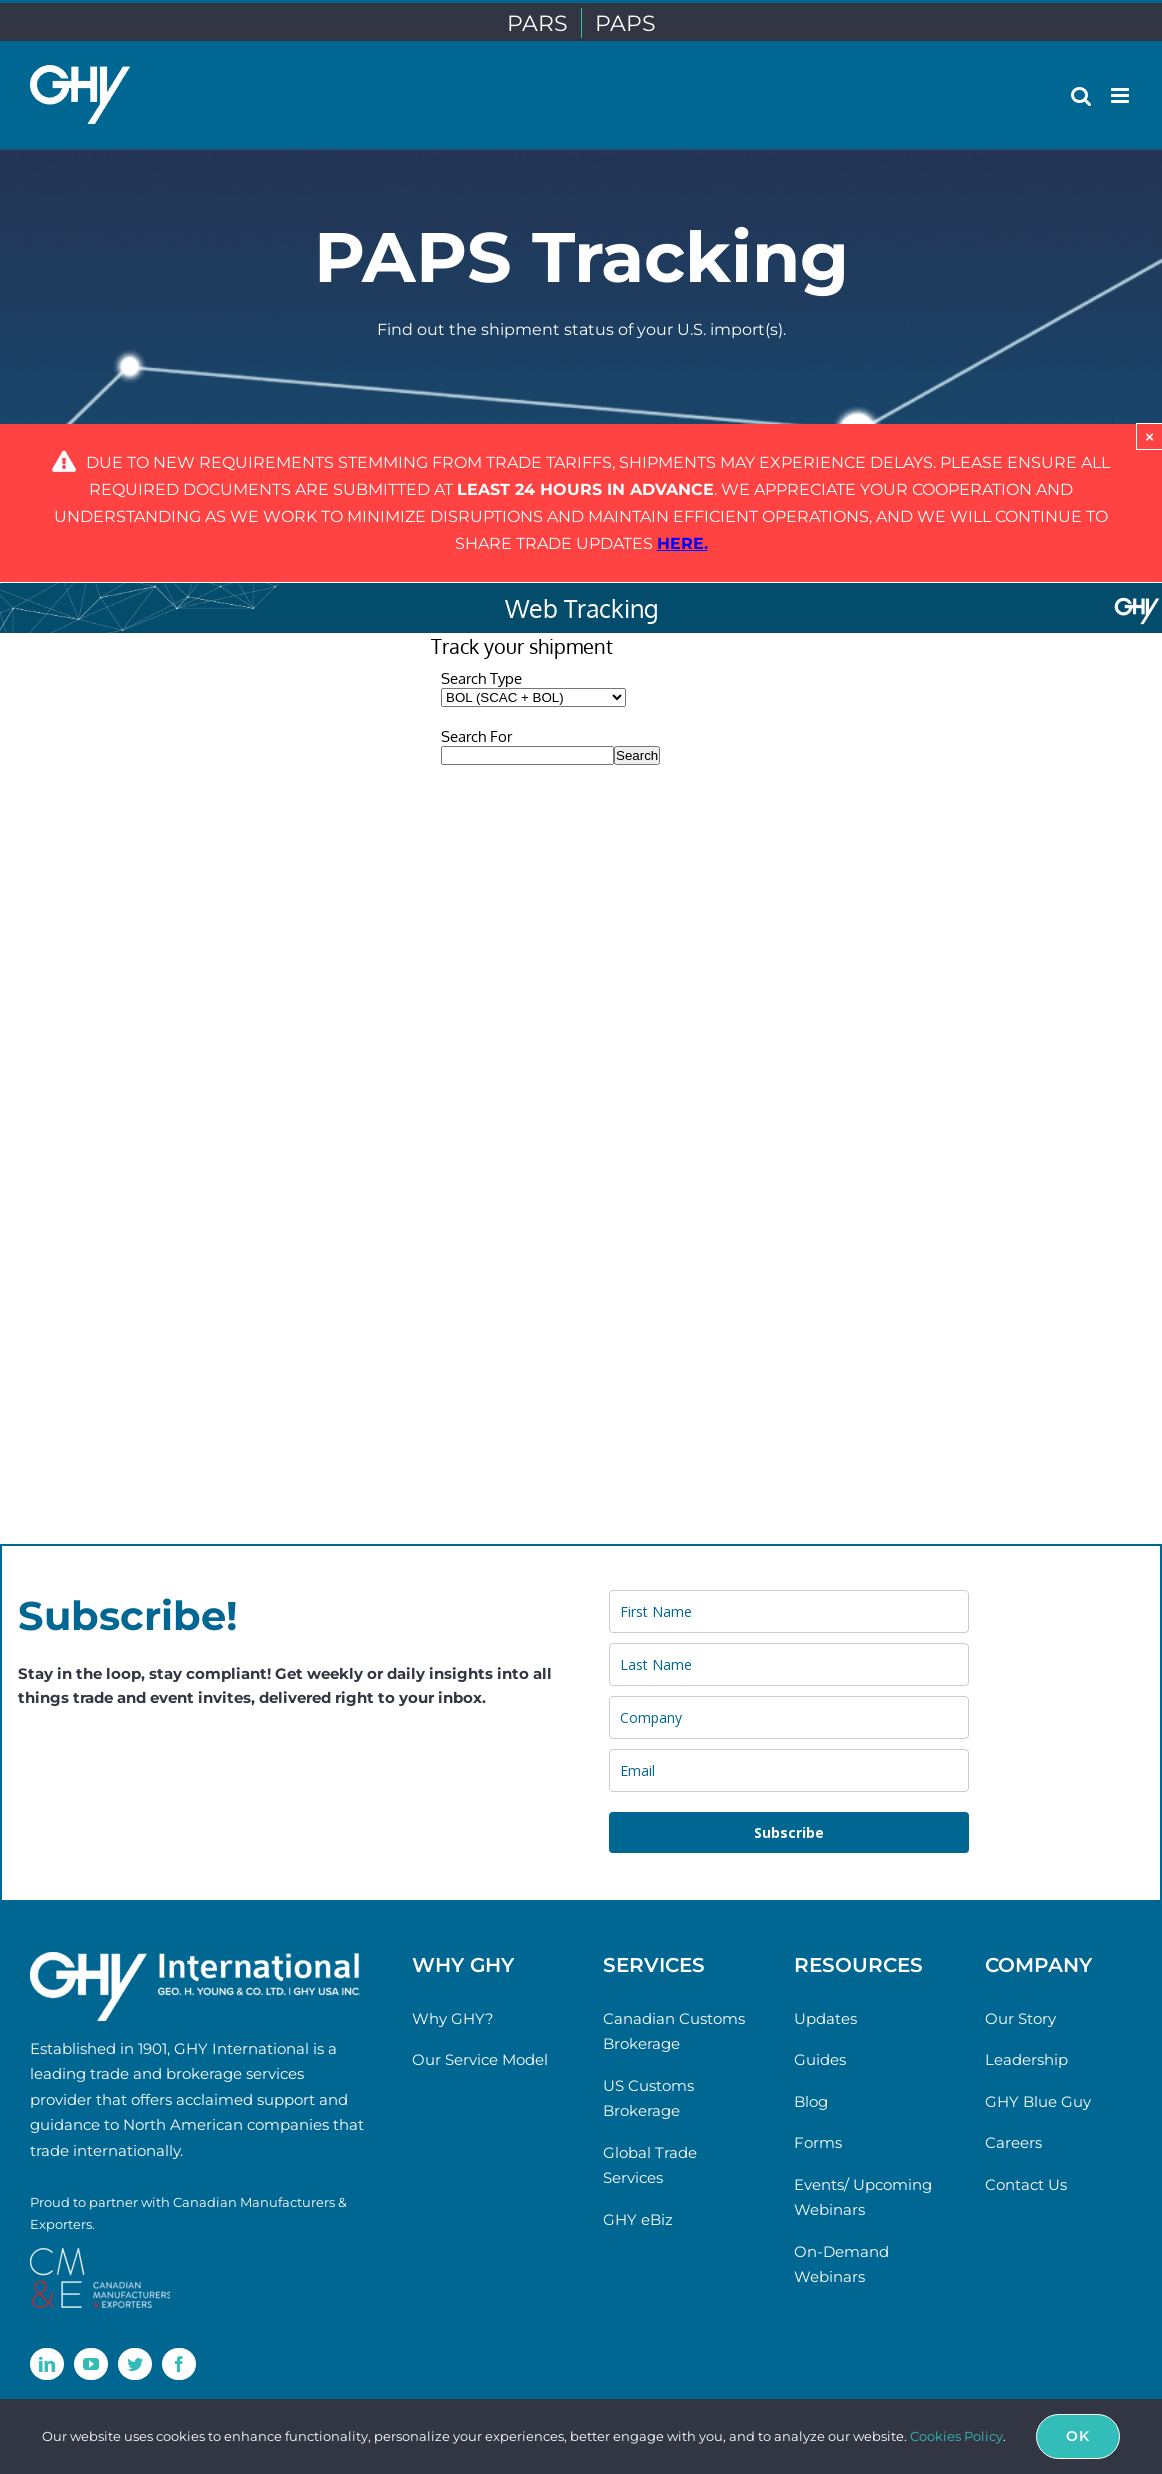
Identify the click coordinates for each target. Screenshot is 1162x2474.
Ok (1078, 2436)
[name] (789, 1611)
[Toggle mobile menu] (1121, 95)
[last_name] (789, 1664)
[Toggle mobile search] (1081, 95)
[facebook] (179, 2364)
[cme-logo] (100, 2255)
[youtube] (91, 2364)
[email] (789, 1770)
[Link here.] (682, 543)
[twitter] (135, 2364)
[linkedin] (47, 2364)
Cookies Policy (956, 2436)
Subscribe (789, 1832)
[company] (789, 1717)
